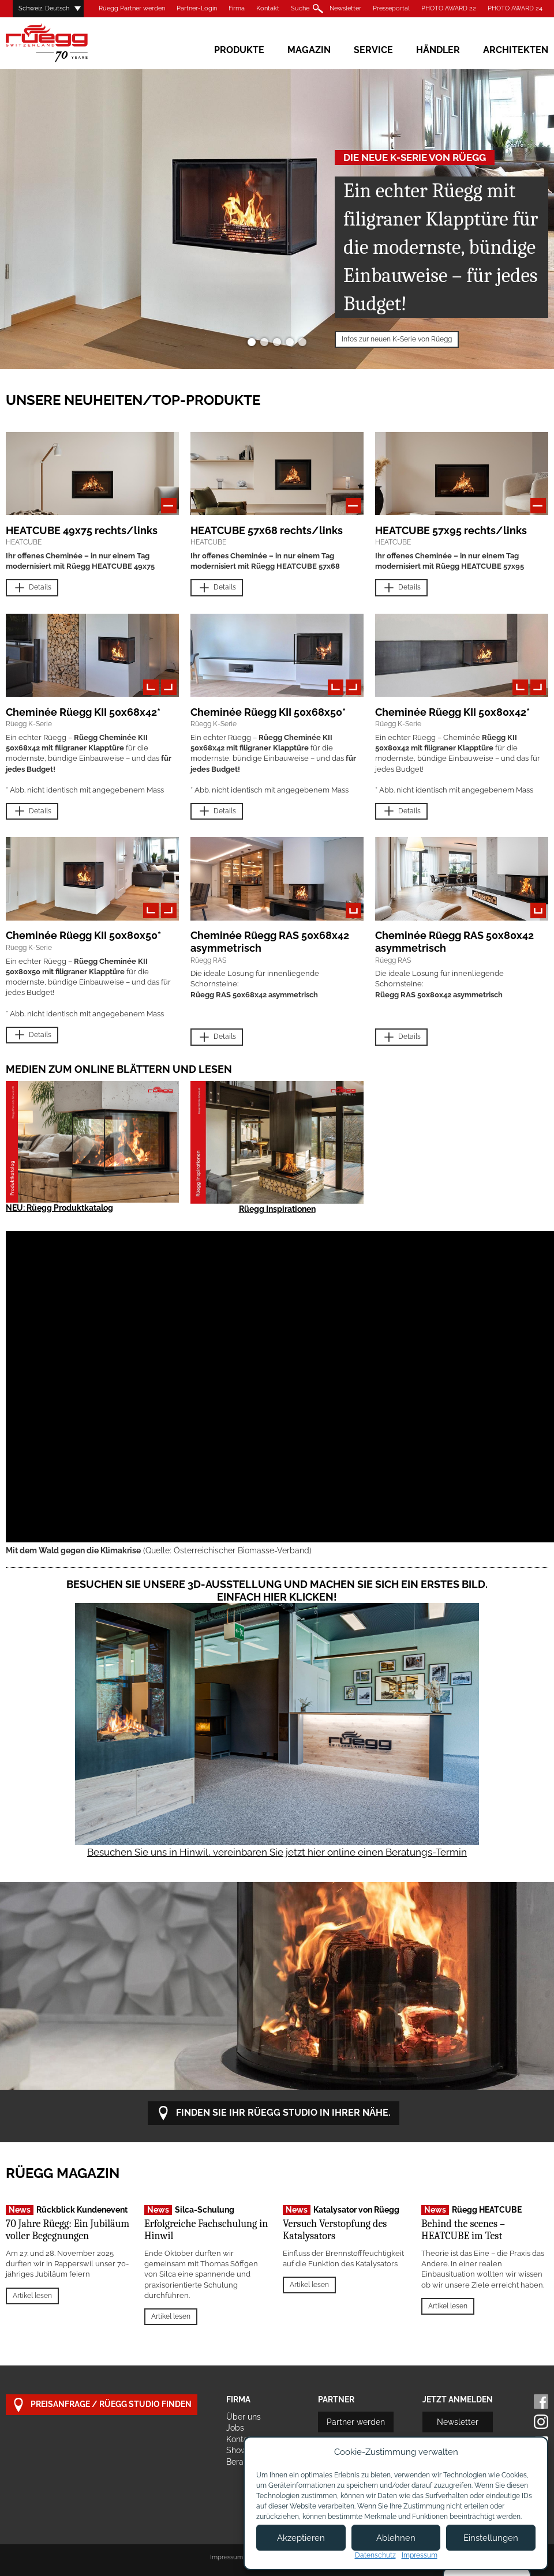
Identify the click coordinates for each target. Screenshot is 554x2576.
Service (373, 49)
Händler (438, 49)
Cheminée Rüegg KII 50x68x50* (268, 712)
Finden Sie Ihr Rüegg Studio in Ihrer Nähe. (273, 2113)
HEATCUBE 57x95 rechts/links (451, 530)
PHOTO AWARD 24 (515, 8)
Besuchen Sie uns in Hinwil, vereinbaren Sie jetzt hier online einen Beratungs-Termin (277, 1852)
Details (32, 588)
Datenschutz (375, 2555)
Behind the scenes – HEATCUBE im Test (463, 2230)
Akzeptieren (301, 2538)
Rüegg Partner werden (132, 8)
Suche (300, 8)
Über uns (243, 2416)
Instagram (541, 2421)
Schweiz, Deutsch (43, 8)
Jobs (235, 2427)
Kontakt (267, 8)
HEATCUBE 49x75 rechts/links (82, 530)
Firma (237, 8)
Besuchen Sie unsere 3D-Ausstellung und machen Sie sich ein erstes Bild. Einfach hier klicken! (277, 1590)
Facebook (541, 2401)
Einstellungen (490, 2538)
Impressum (226, 2557)
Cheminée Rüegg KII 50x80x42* (452, 712)
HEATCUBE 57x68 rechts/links (266, 530)
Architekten (515, 49)
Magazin (309, 49)
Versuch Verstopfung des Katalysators (335, 2230)
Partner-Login (197, 8)
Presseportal (391, 8)
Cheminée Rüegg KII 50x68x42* (83, 712)
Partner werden (356, 2422)
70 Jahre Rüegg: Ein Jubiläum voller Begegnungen (67, 2230)
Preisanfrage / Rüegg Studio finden (102, 2405)
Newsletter (345, 8)
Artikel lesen (32, 2296)
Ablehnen (395, 2538)
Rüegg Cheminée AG (63, 43)
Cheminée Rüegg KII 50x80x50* (83, 935)
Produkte (239, 49)
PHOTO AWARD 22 (448, 8)
